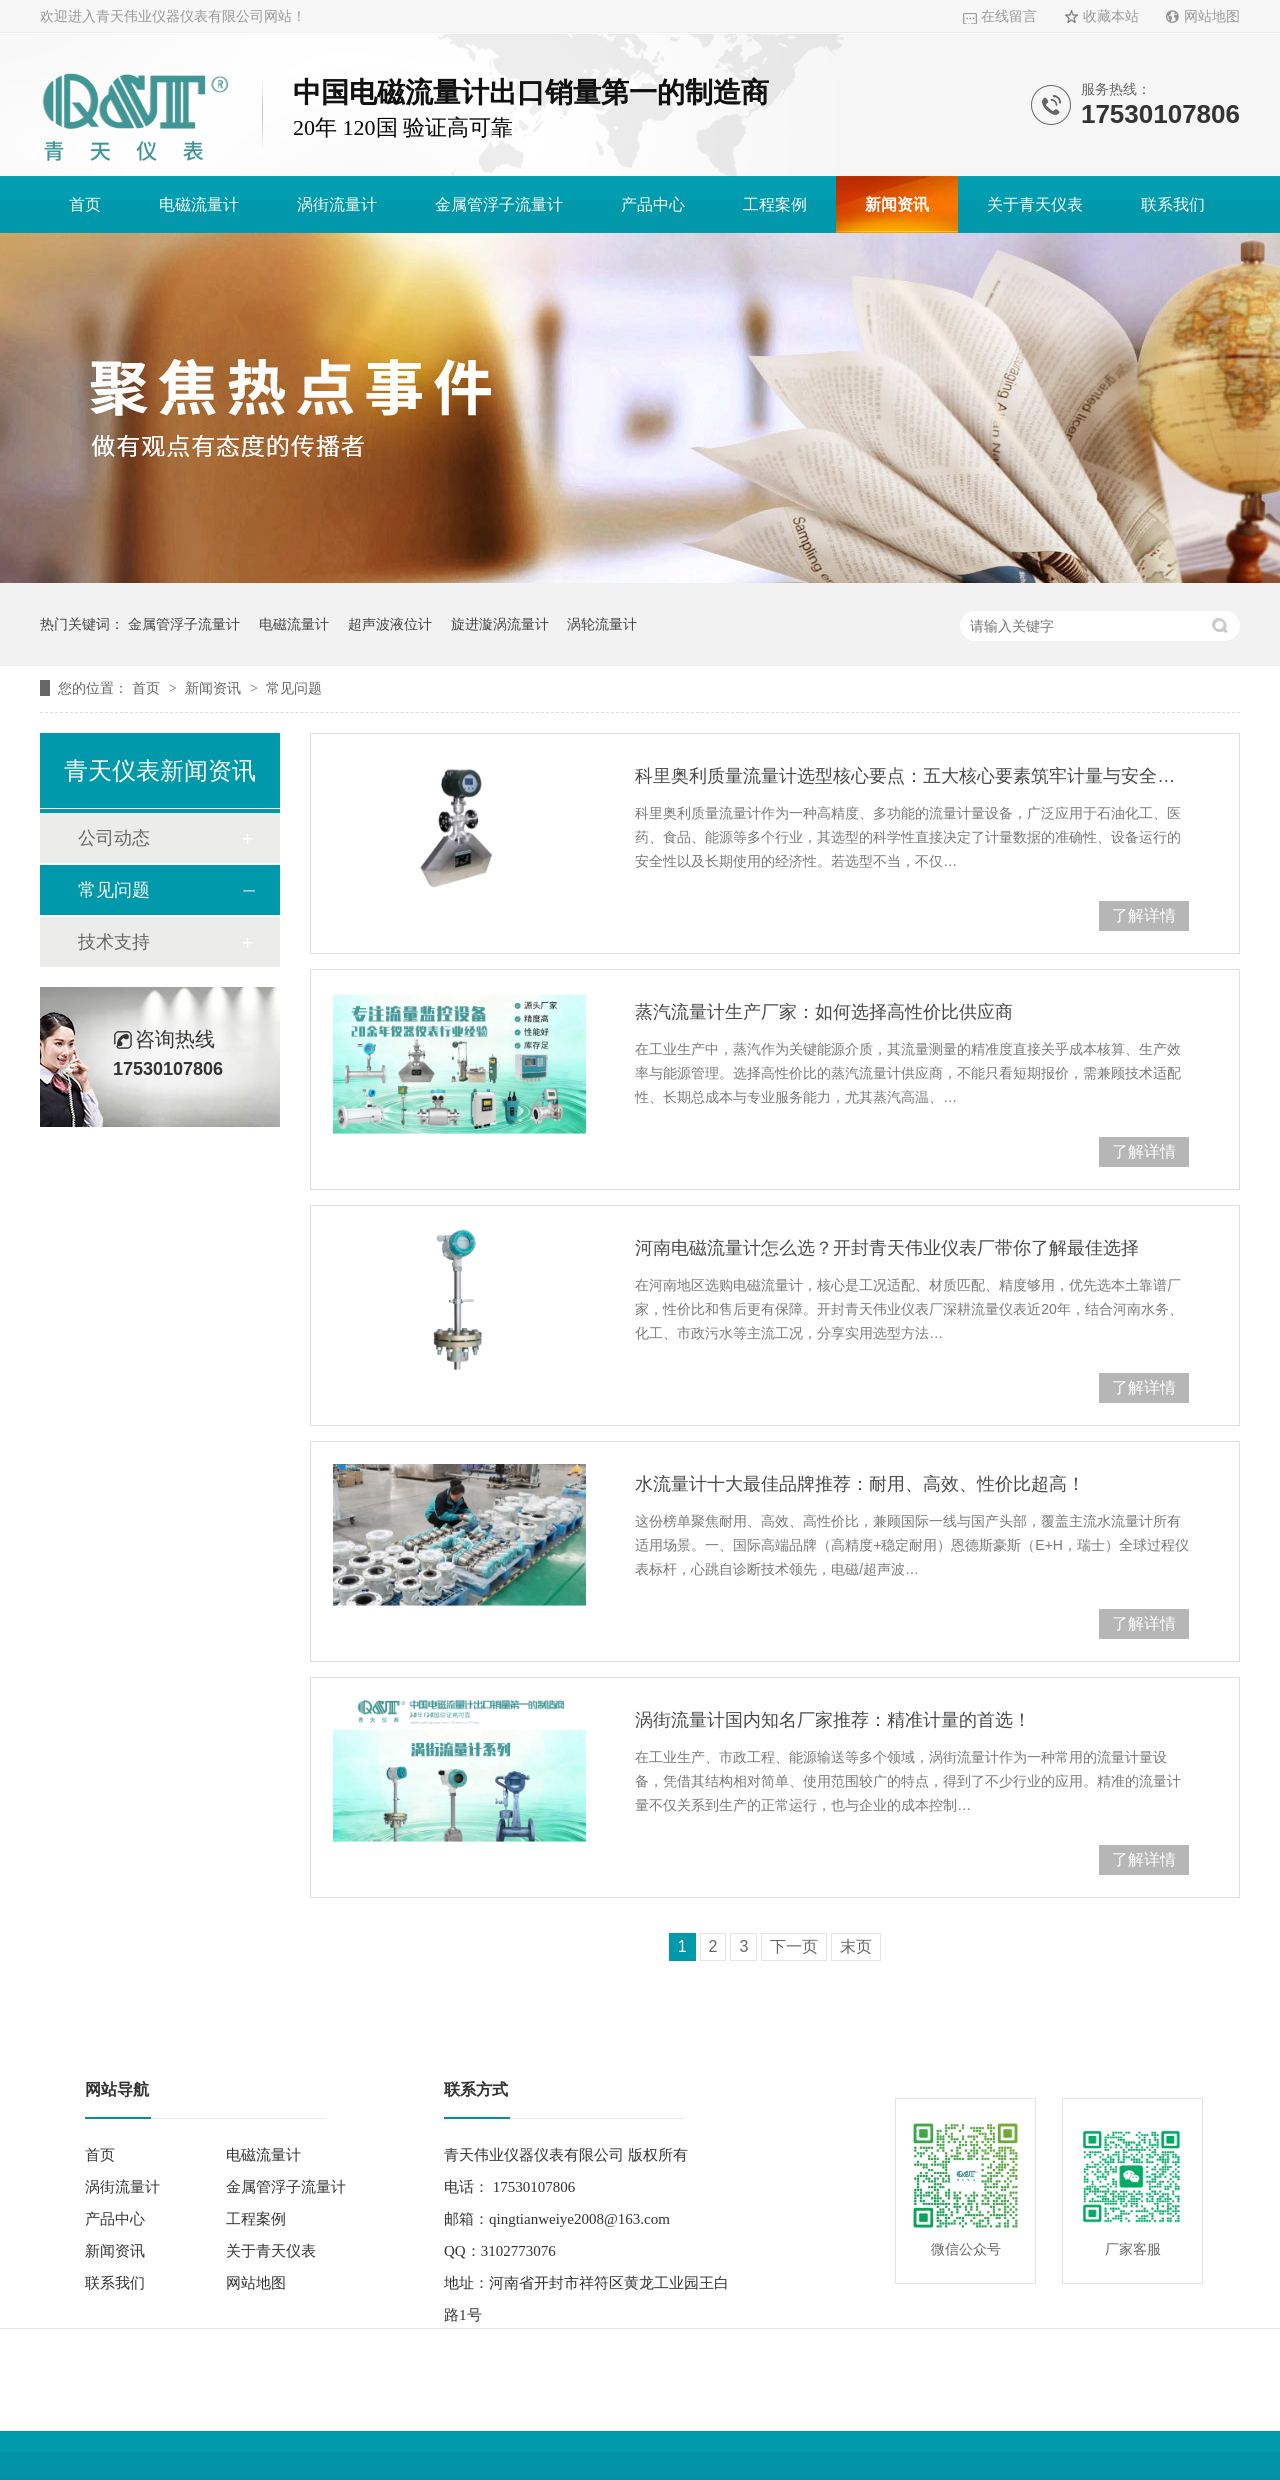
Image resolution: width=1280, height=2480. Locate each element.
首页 (85, 204)
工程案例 (775, 204)
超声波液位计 (390, 624)
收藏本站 (1111, 16)
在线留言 (1009, 16)
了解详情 (1144, 915)
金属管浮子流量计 (499, 204)
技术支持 (114, 942)
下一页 (794, 1946)
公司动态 (114, 838)
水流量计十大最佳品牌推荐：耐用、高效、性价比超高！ (860, 1484)
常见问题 (294, 688)
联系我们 (1173, 204)
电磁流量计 (199, 204)
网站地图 (1212, 16)
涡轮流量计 (602, 624)
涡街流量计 (337, 204)
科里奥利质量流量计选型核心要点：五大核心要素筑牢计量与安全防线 (912, 776)
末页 (856, 1946)
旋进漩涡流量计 (500, 624)
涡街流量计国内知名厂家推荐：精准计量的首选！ (833, 1720)
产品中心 (653, 204)
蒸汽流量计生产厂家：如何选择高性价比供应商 (824, 1012)
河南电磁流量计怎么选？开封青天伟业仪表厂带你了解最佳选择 (887, 1248)
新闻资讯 (897, 204)
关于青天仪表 (1035, 204)
